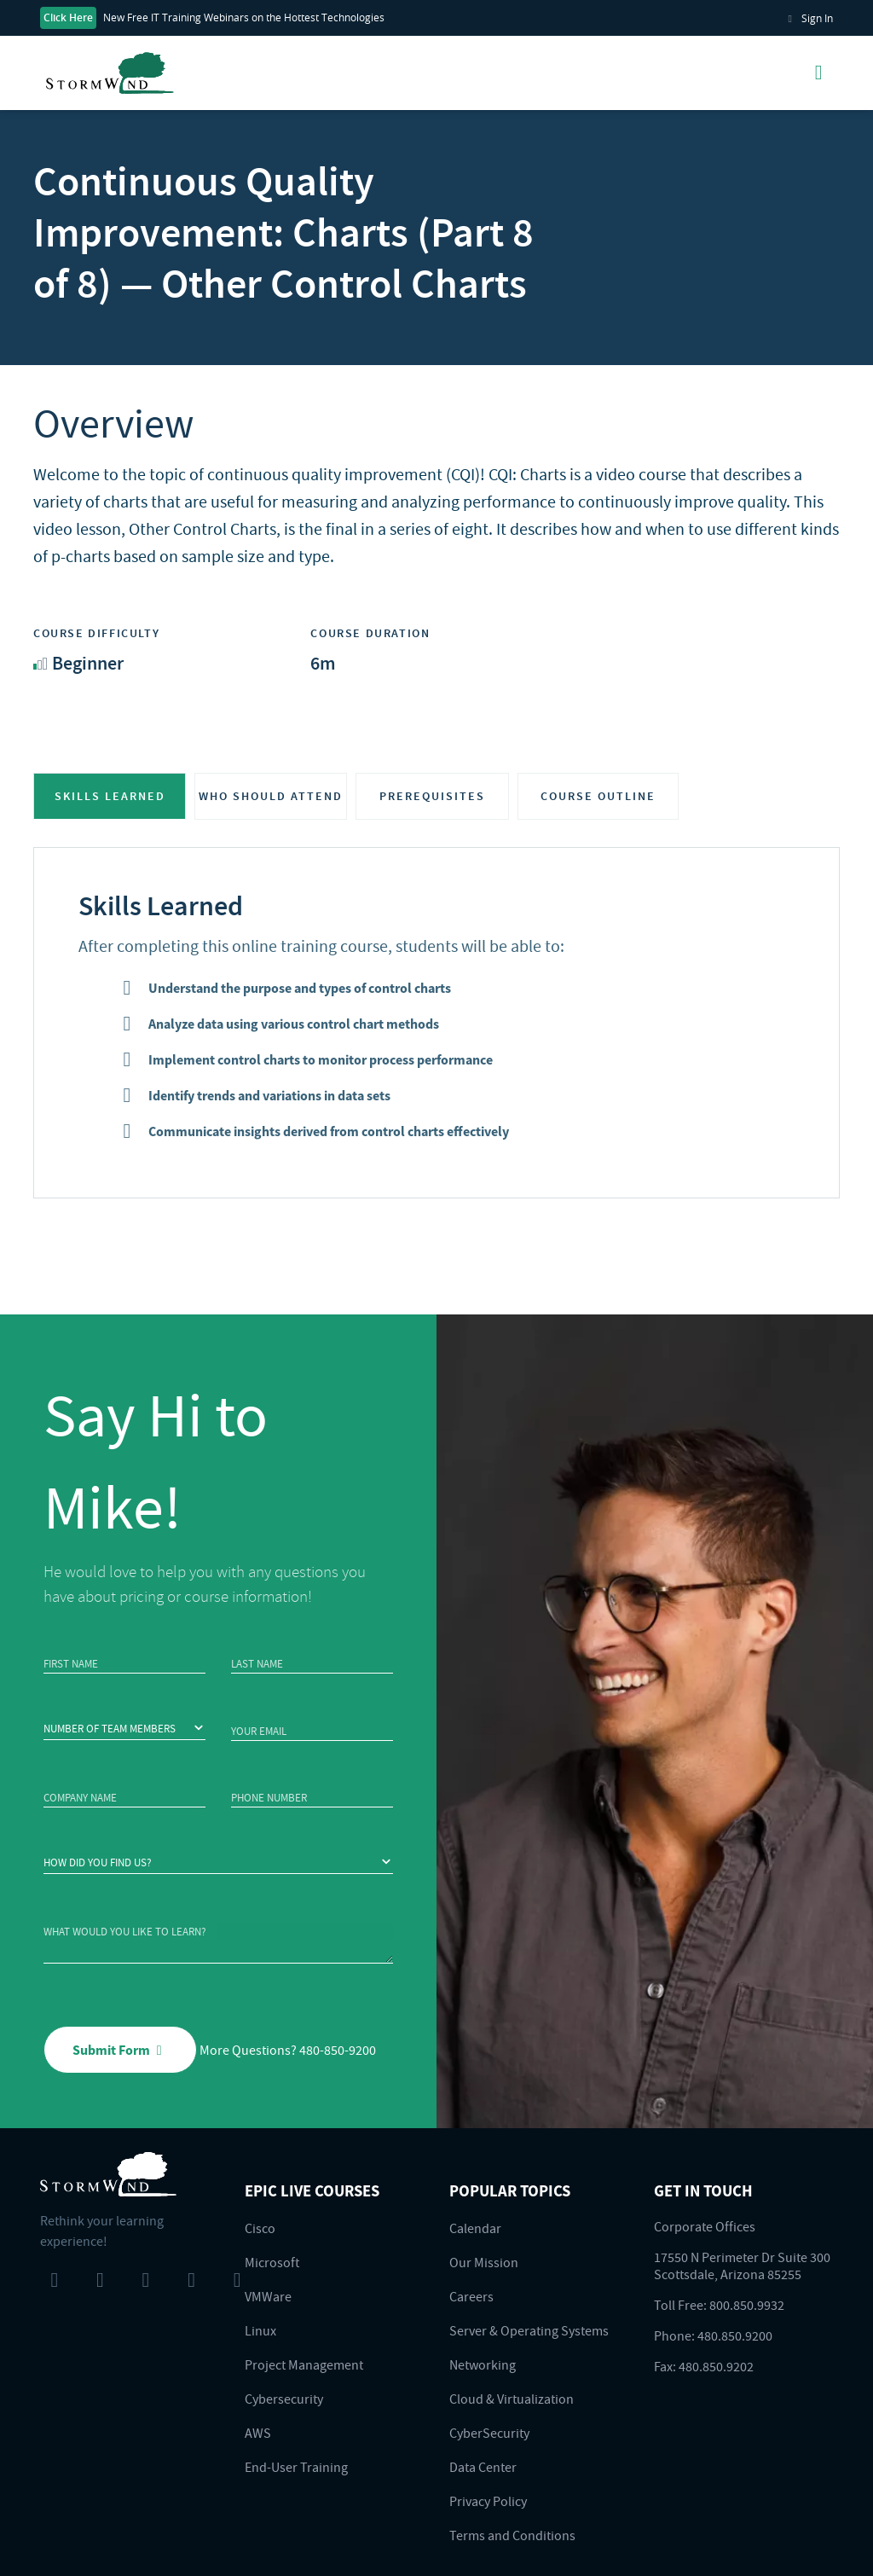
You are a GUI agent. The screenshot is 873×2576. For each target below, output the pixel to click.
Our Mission (483, 2262)
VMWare (268, 2296)
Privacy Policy (488, 2500)
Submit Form (120, 2049)
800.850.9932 (746, 2304)
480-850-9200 (337, 2049)
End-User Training (296, 2466)
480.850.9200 (734, 2335)
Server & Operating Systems (529, 2330)
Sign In (808, 18)
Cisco (260, 2228)
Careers (471, 2296)
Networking (482, 2364)
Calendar (475, 2228)
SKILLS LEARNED (110, 796)
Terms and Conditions (512, 2535)
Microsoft (272, 2262)
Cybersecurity (284, 2398)
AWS (258, 2432)
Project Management (304, 2364)
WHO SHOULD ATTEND (271, 796)
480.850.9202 (716, 2366)
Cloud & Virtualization (511, 2398)
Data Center (483, 2466)
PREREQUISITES (432, 796)
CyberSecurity (489, 2432)
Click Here (68, 17)
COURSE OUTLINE (598, 796)
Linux (260, 2330)
